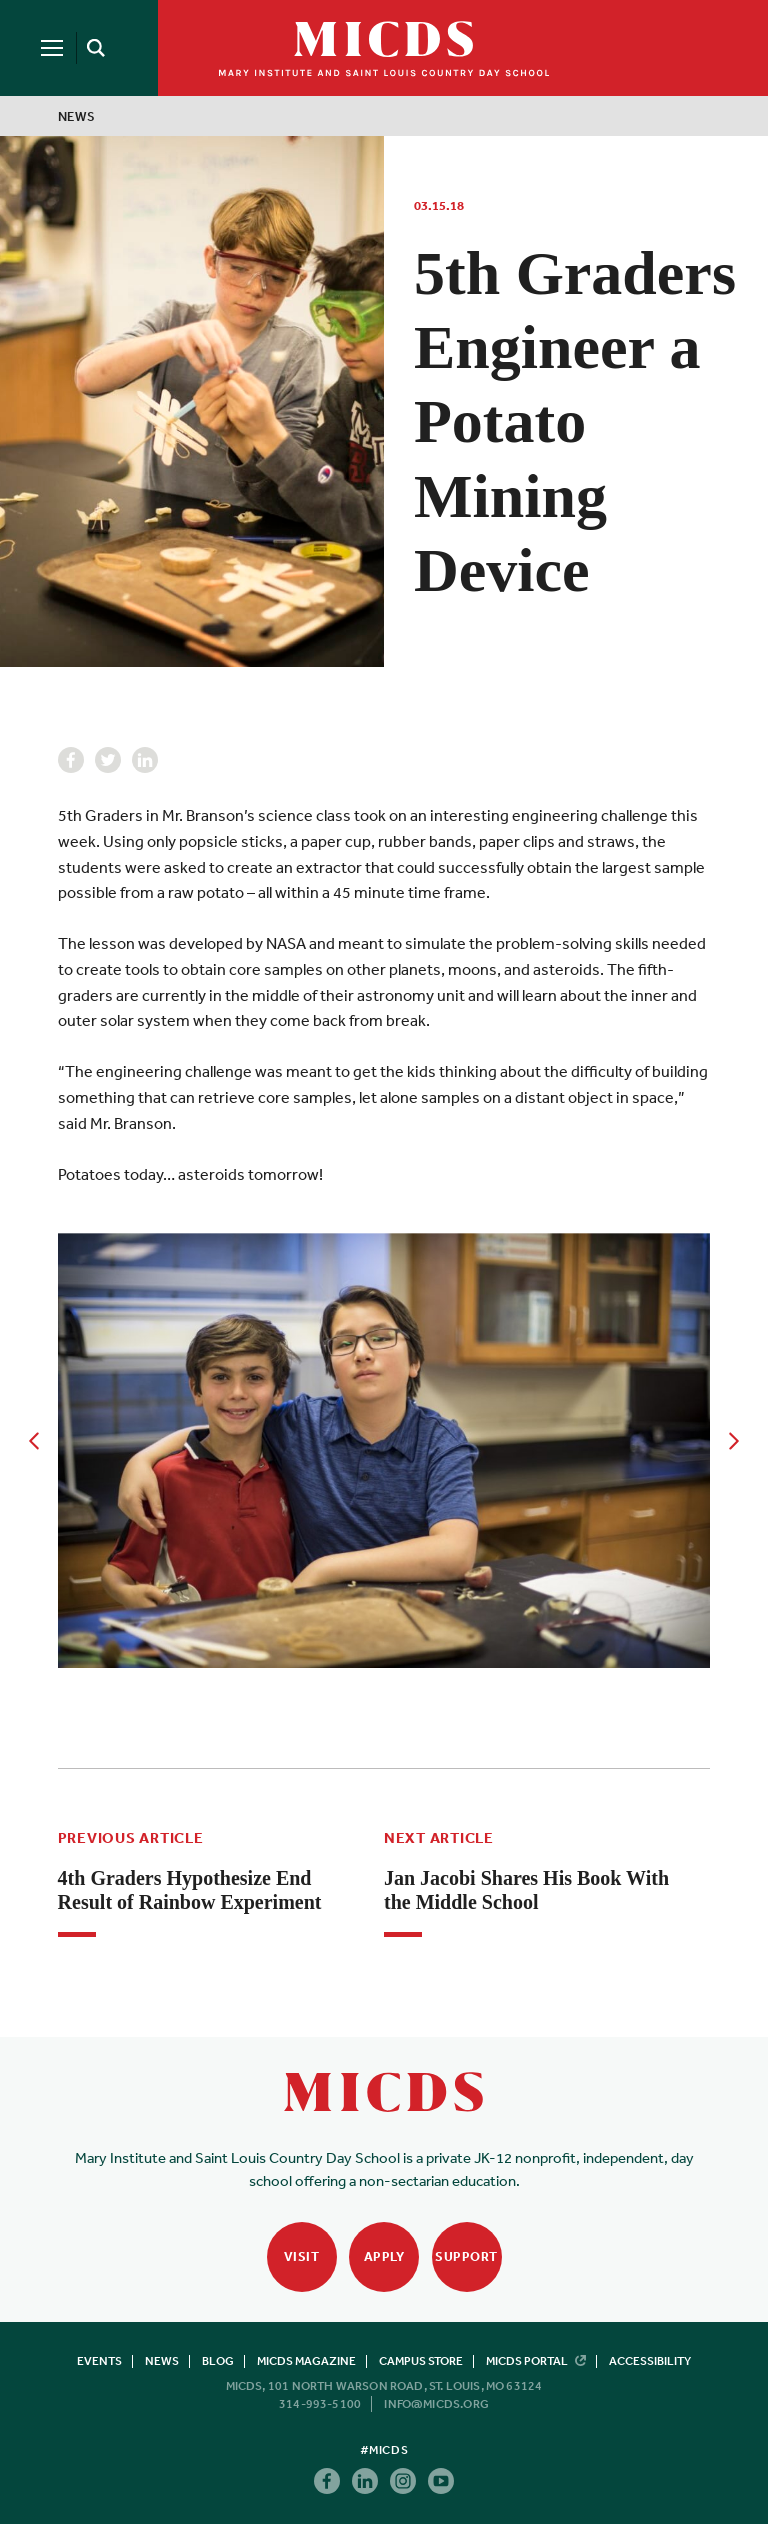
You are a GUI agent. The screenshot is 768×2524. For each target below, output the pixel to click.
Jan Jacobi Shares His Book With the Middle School (526, 1890)
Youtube (441, 2481)
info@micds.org (436, 2404)
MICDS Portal (536, 2361)
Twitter (108, 760)
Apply (384, 2256)
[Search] (92, 48)
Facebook (71, 760)
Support (466, 2256)
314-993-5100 (320, 2404)
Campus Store (421, 2361)
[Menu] (52, 48)
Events (99, 2361)
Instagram (403, 2481)
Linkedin (145, 760)
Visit (302, 2256)
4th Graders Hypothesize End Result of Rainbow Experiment (190, 1890)
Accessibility (650, 2361)
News (77, 116)
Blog (218, 2361)
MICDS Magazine (306, 2361)
